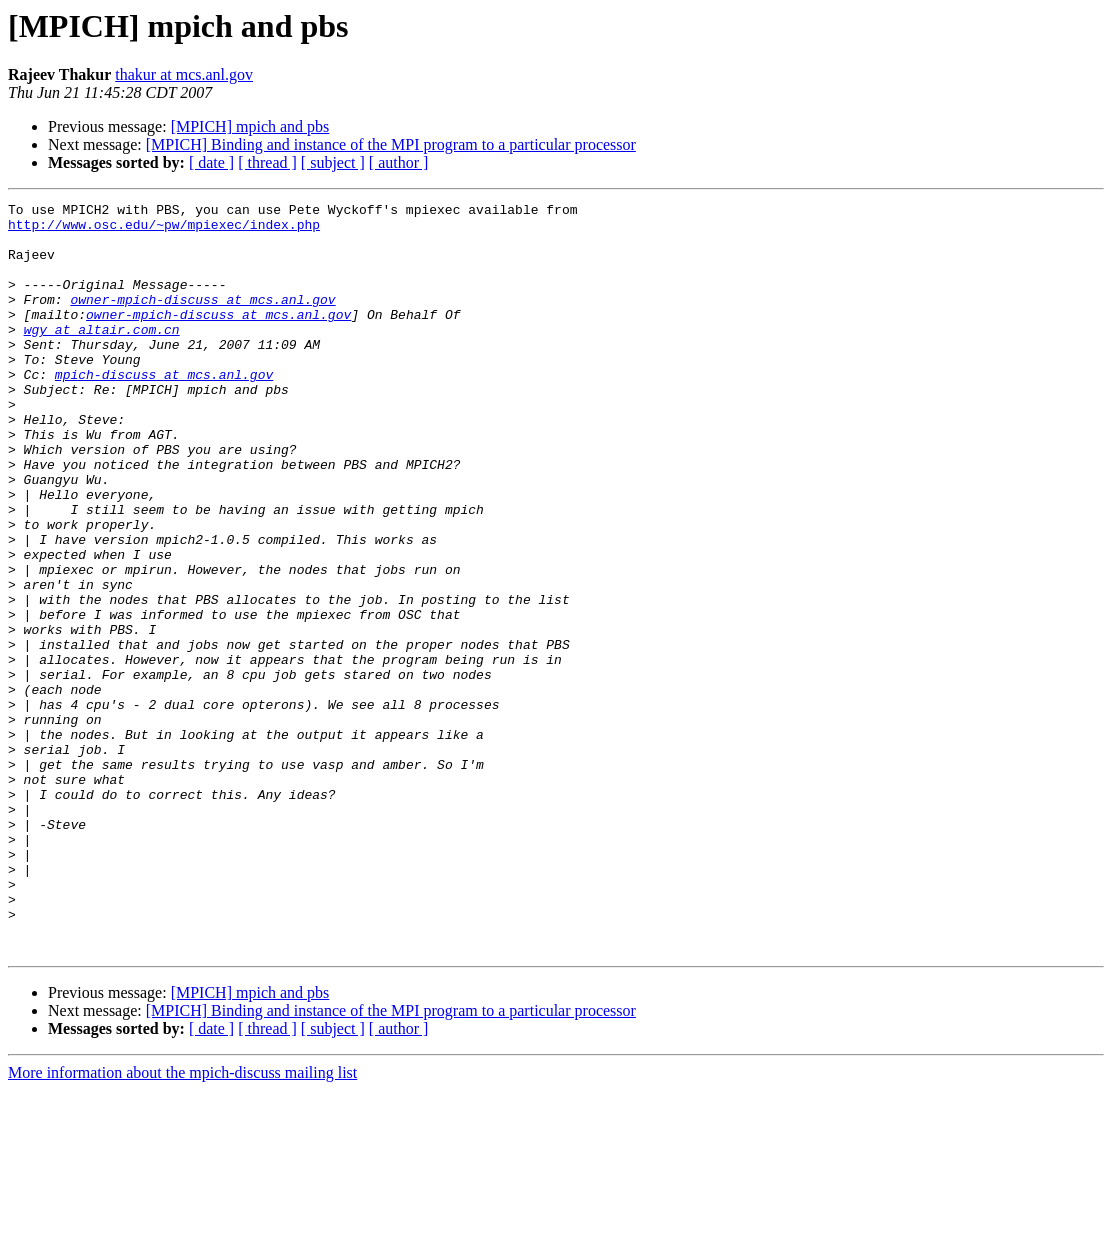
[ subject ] (333, 162)
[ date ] (211, 162)
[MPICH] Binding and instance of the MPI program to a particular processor (391, 144)
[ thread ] (267, 162)
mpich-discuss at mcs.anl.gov (164, 410)
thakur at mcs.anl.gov (184, 74)
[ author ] (399, 162)
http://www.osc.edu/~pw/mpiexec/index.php (164, 230)
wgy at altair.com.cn (102, 356)
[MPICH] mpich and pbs (250, 126)
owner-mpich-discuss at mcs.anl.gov (202, 320)
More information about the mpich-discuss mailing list (182, 1222)
